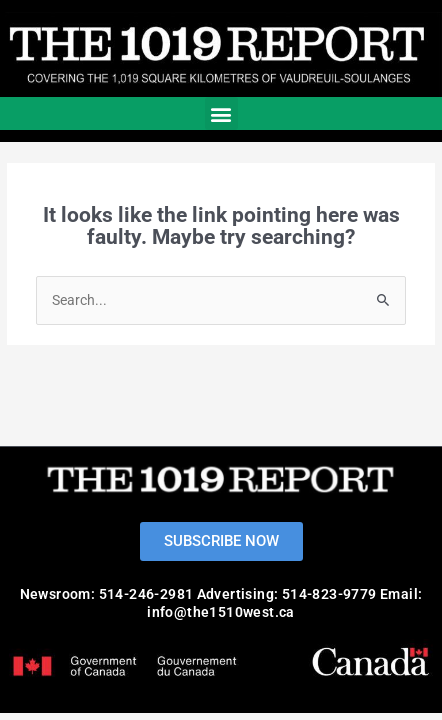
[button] (221, 113)
